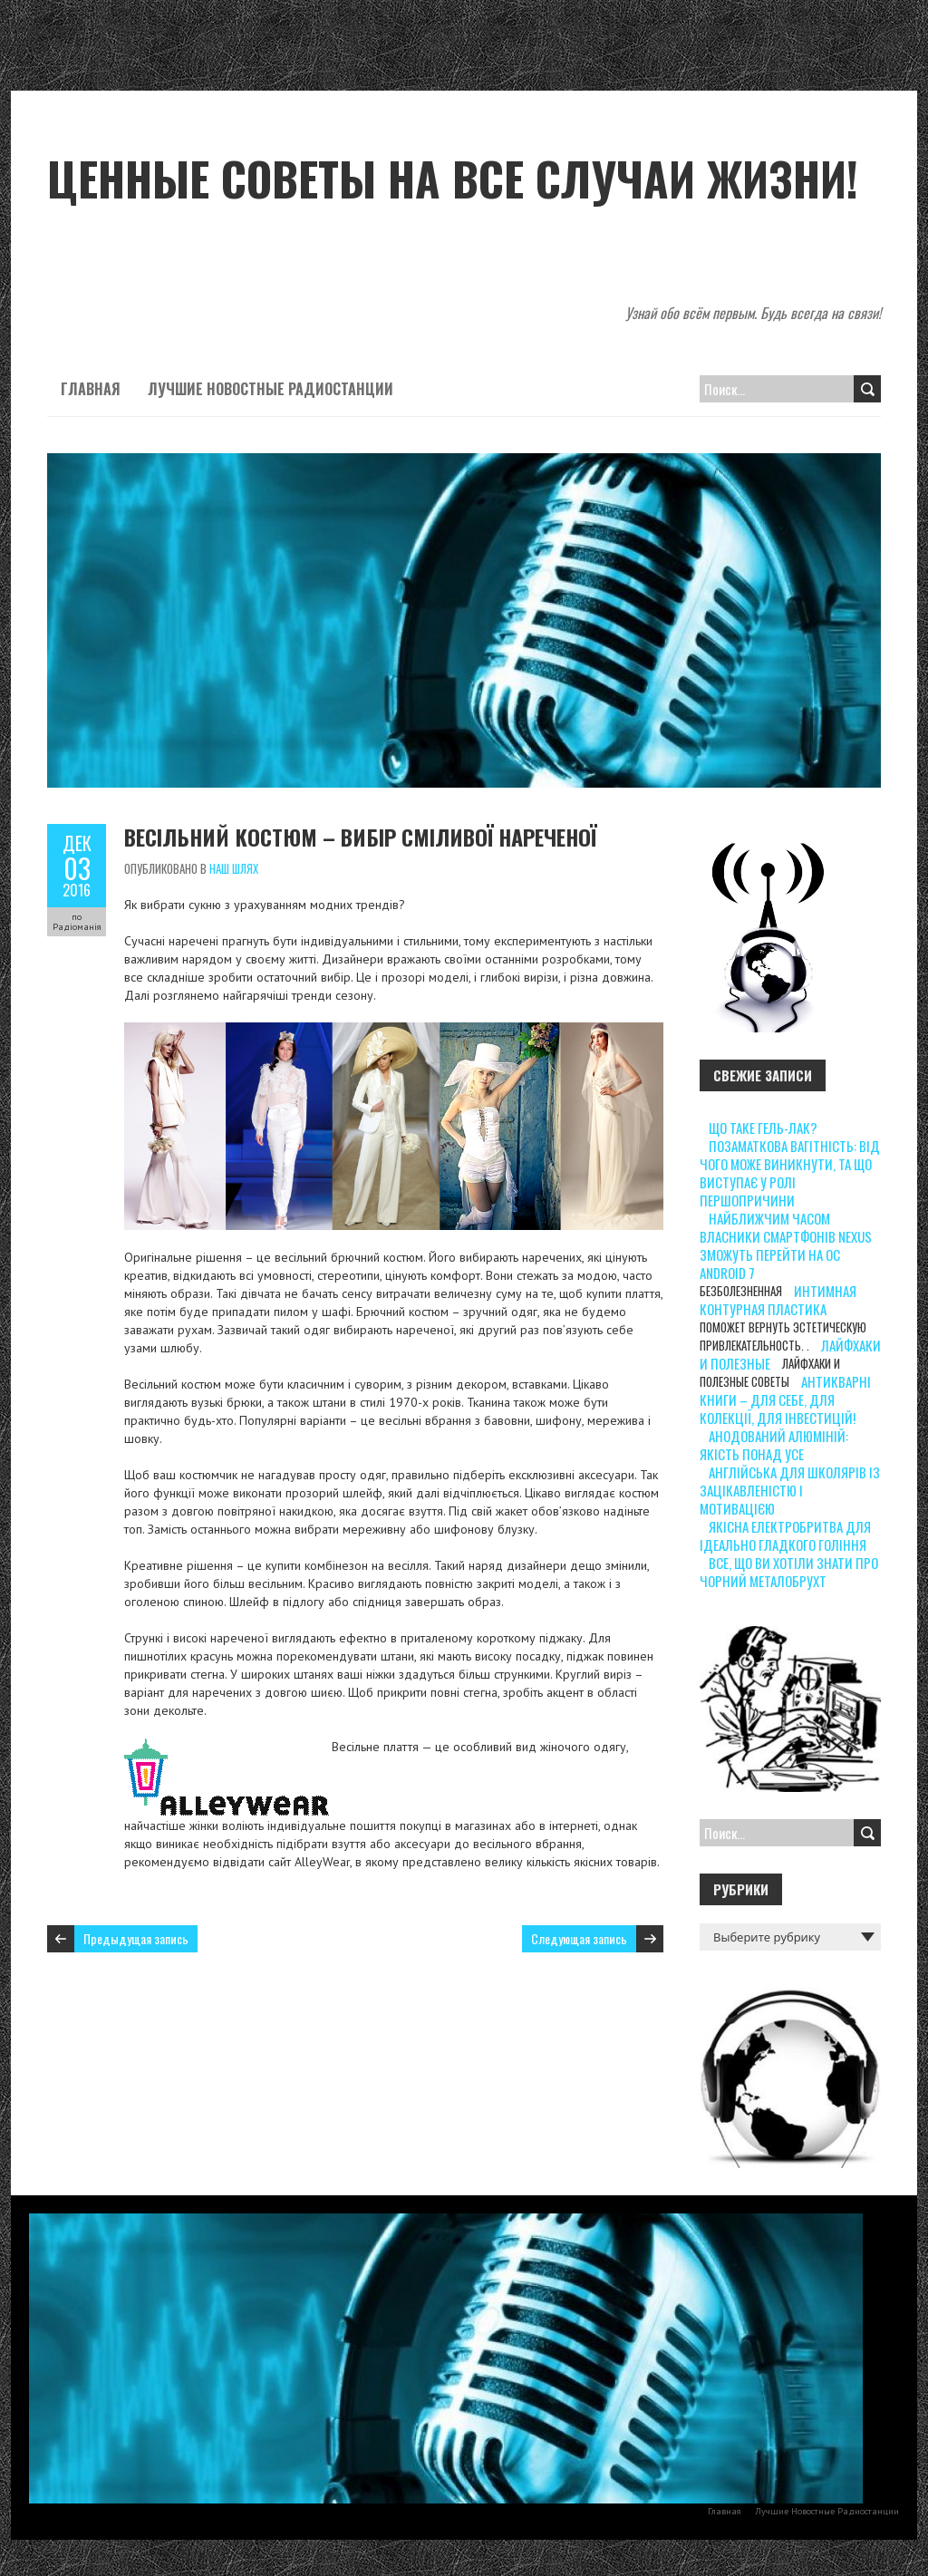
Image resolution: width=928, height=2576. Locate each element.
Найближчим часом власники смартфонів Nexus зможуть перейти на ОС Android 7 (786, 1245)
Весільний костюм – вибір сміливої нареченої (360, 836)
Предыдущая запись (135, 1938)
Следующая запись (579, 1938)
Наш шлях (233, 868)
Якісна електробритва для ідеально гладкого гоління (785, 1535)
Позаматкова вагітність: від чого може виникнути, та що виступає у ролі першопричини (790, 1173)
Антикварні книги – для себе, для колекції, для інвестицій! (785, 1399)
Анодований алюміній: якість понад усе (774, 1445)
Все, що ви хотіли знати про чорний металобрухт (789, 1572)
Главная (91, 389)
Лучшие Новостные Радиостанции (270, 389)
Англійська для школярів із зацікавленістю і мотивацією (790, 1490)
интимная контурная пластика (778, 1300)
